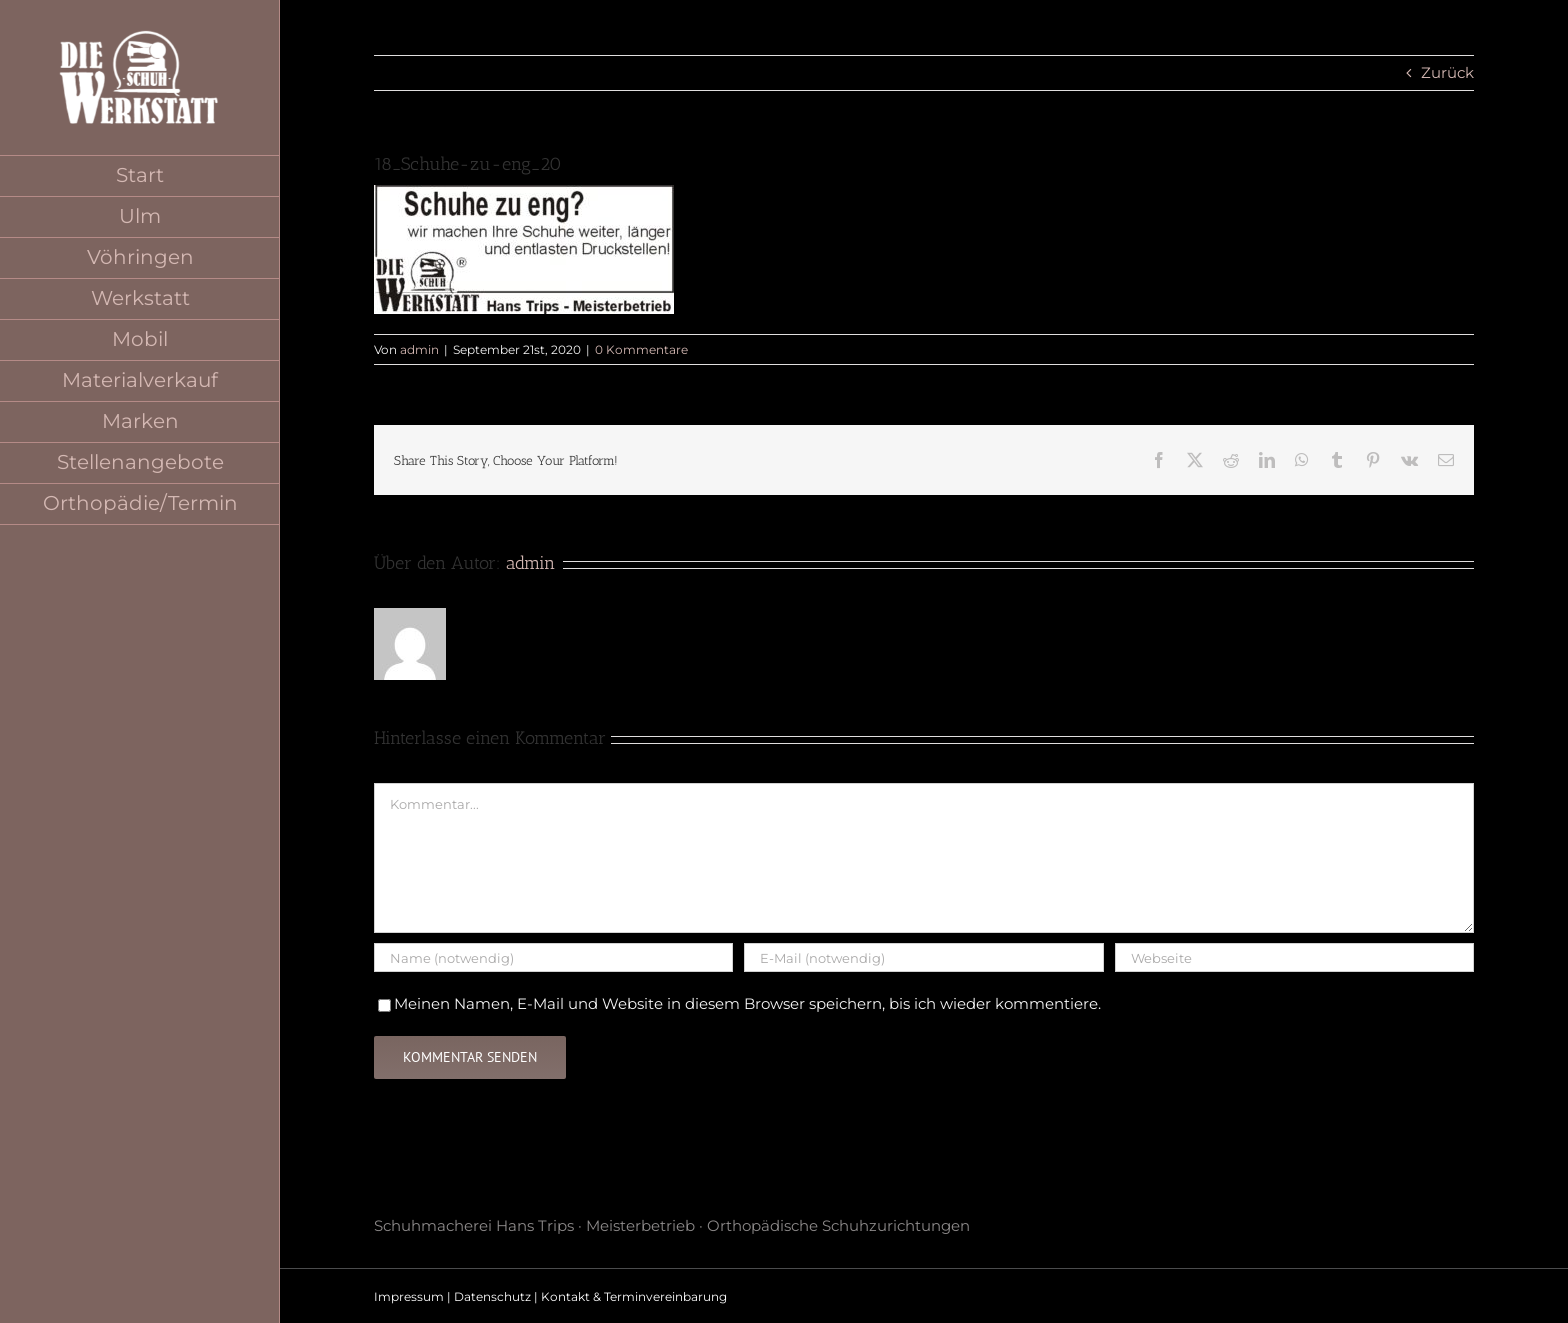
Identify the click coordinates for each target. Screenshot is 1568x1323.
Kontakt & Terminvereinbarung (634, 1296)
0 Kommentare (641, 349)
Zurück (1447, 72)
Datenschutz (492, 1296)
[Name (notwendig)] (553, 957)
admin (419, 349)
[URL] (1294, 957)
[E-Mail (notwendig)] (923, 957)
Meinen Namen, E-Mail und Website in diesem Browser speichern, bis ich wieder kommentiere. (747, 1003)
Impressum (409, 1296)
